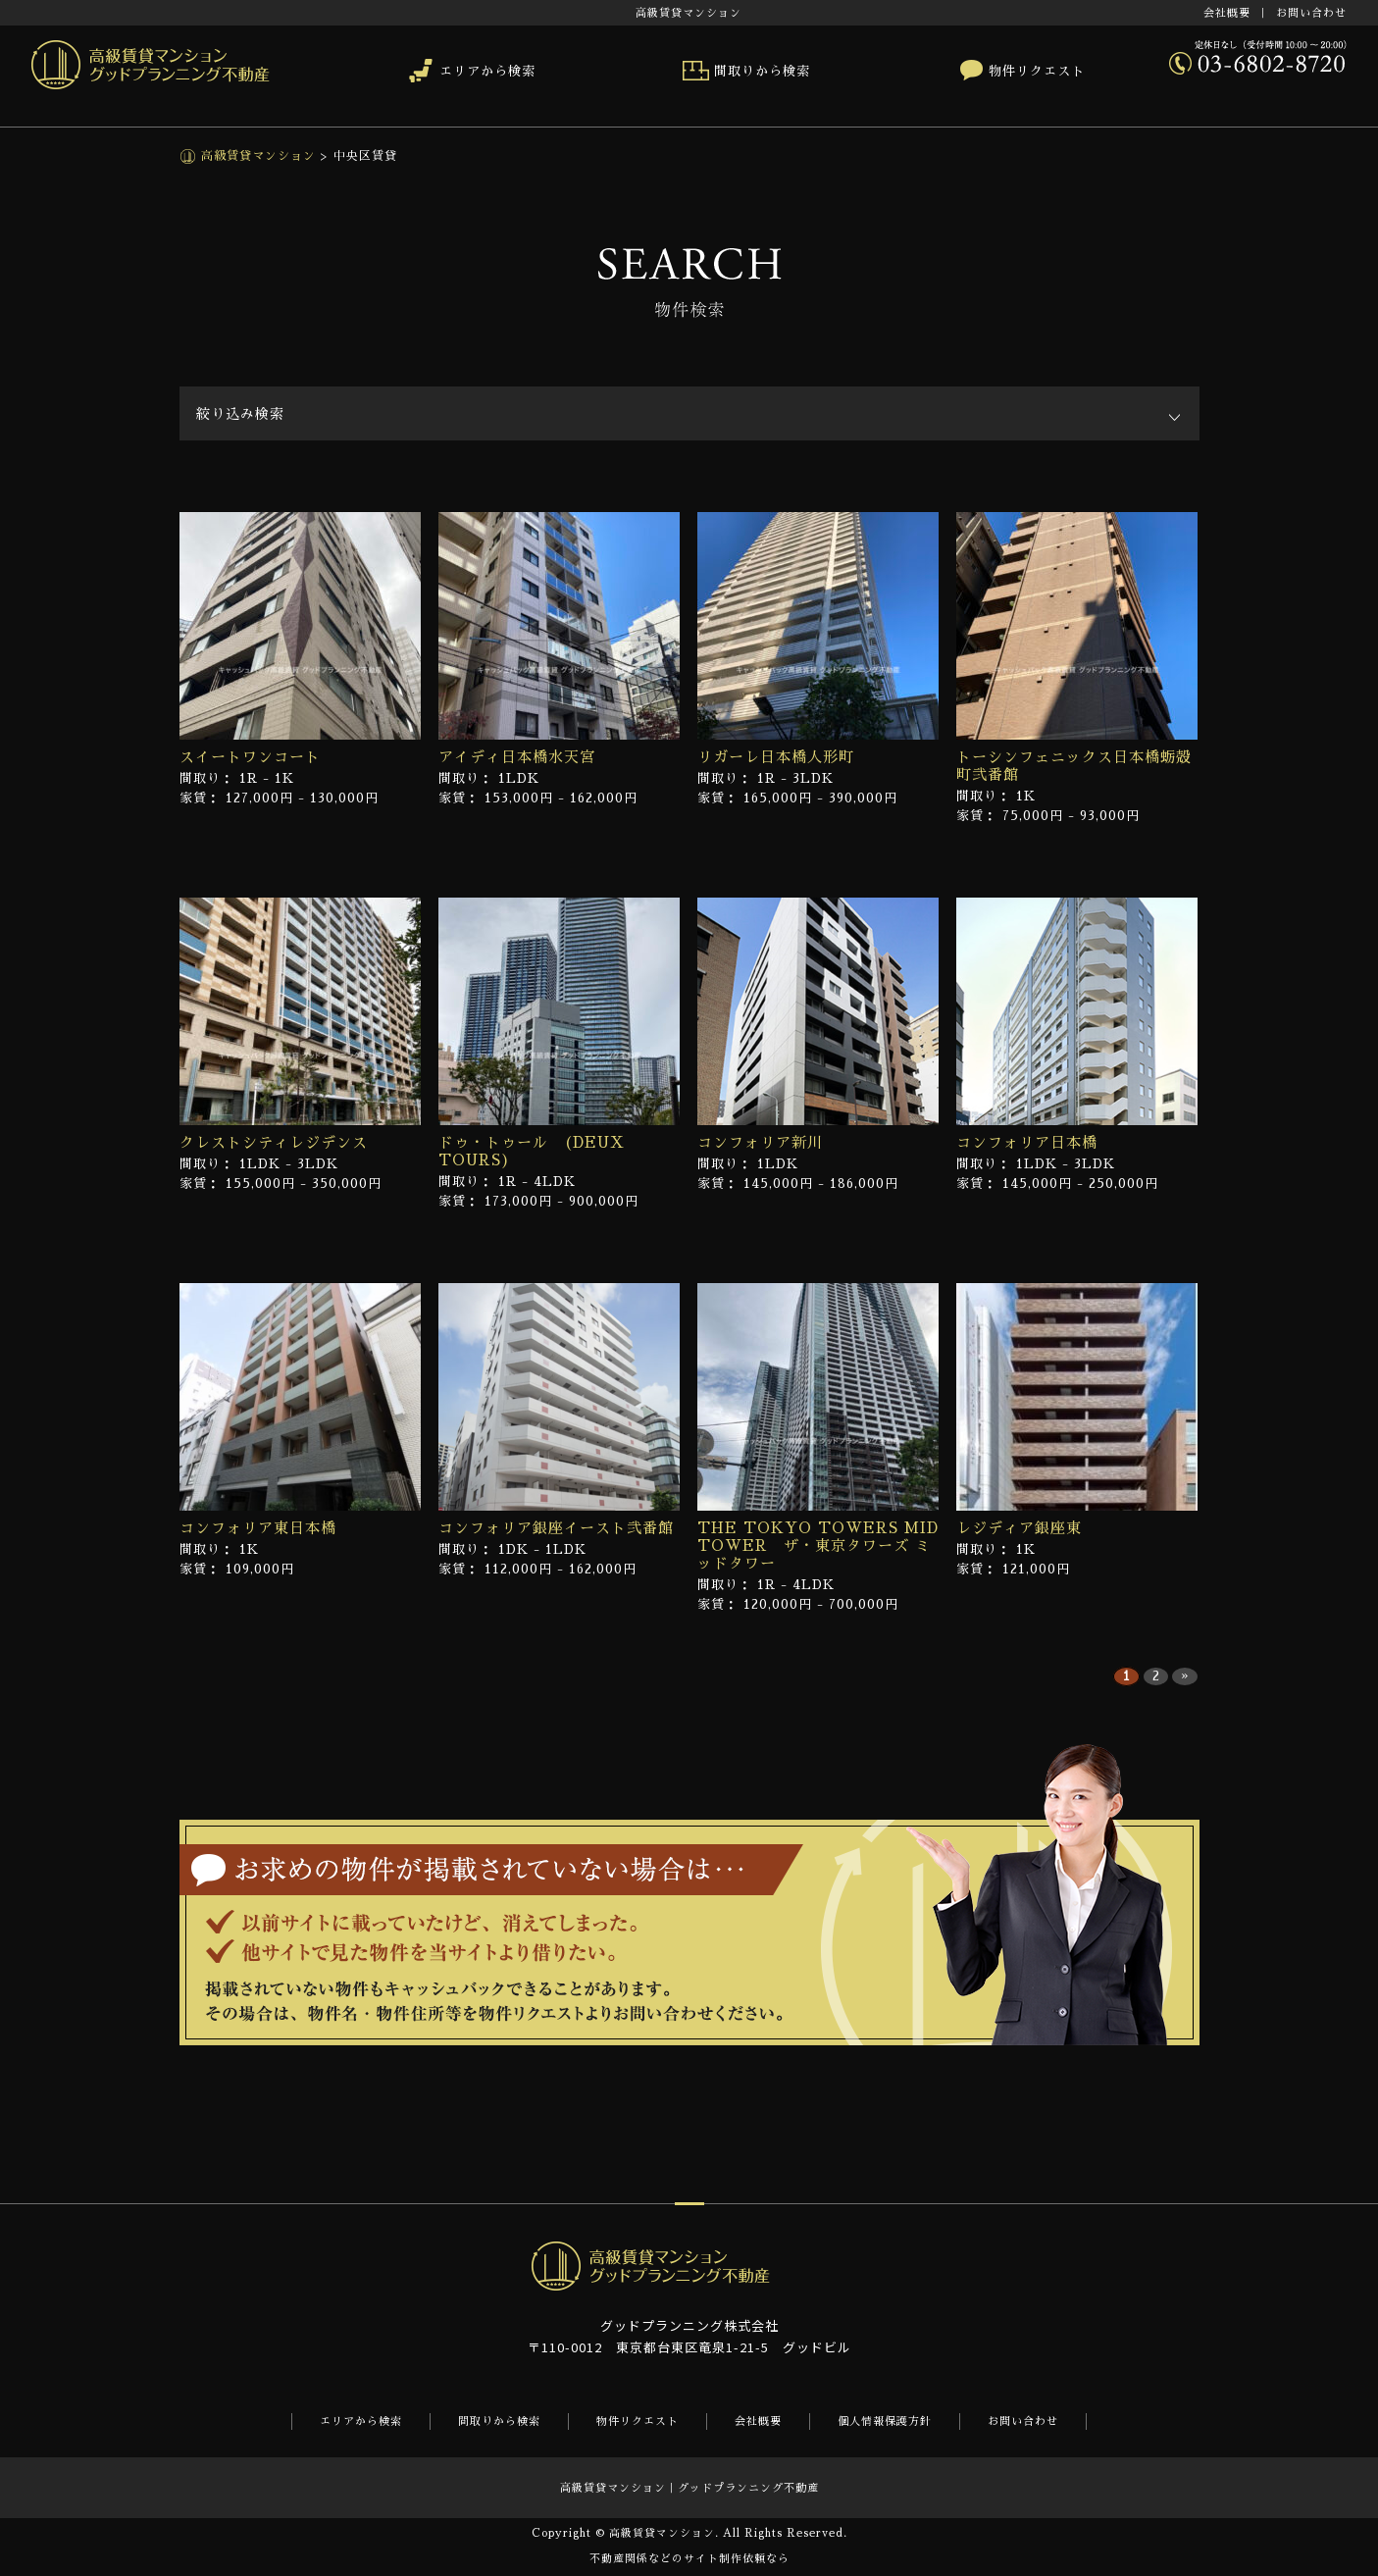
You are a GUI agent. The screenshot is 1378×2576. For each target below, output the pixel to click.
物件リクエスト (1037, 71)
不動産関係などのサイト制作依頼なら (689, 2558)
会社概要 (1226, 13)
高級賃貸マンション (256, 156)
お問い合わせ (1311, 13)
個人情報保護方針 (885, 2421)
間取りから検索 (762, 71)
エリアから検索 (487, 71)
